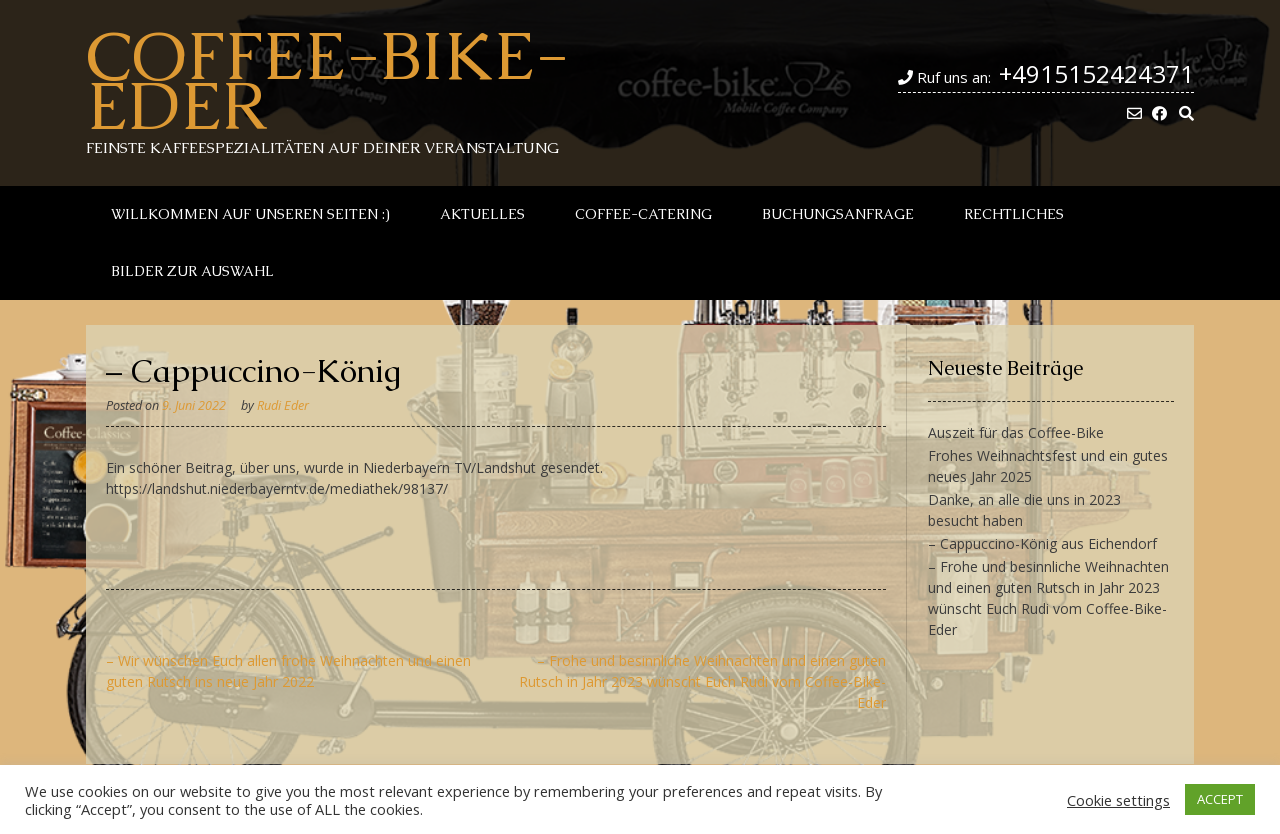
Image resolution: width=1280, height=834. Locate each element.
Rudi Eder (283, 405)
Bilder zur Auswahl (192, 271)
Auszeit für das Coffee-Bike (1016, 432)
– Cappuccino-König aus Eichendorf (1042, 543)
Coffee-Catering (643, 214)
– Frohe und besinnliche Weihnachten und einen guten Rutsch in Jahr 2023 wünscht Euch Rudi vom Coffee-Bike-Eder (702, 681)
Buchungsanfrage (838, 214)
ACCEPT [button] (1220, 799)
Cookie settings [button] (1118, 800)
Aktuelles (482, 214)
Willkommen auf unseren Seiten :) (250, 214)
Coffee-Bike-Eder (327, 80)
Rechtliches (1014, 214)
